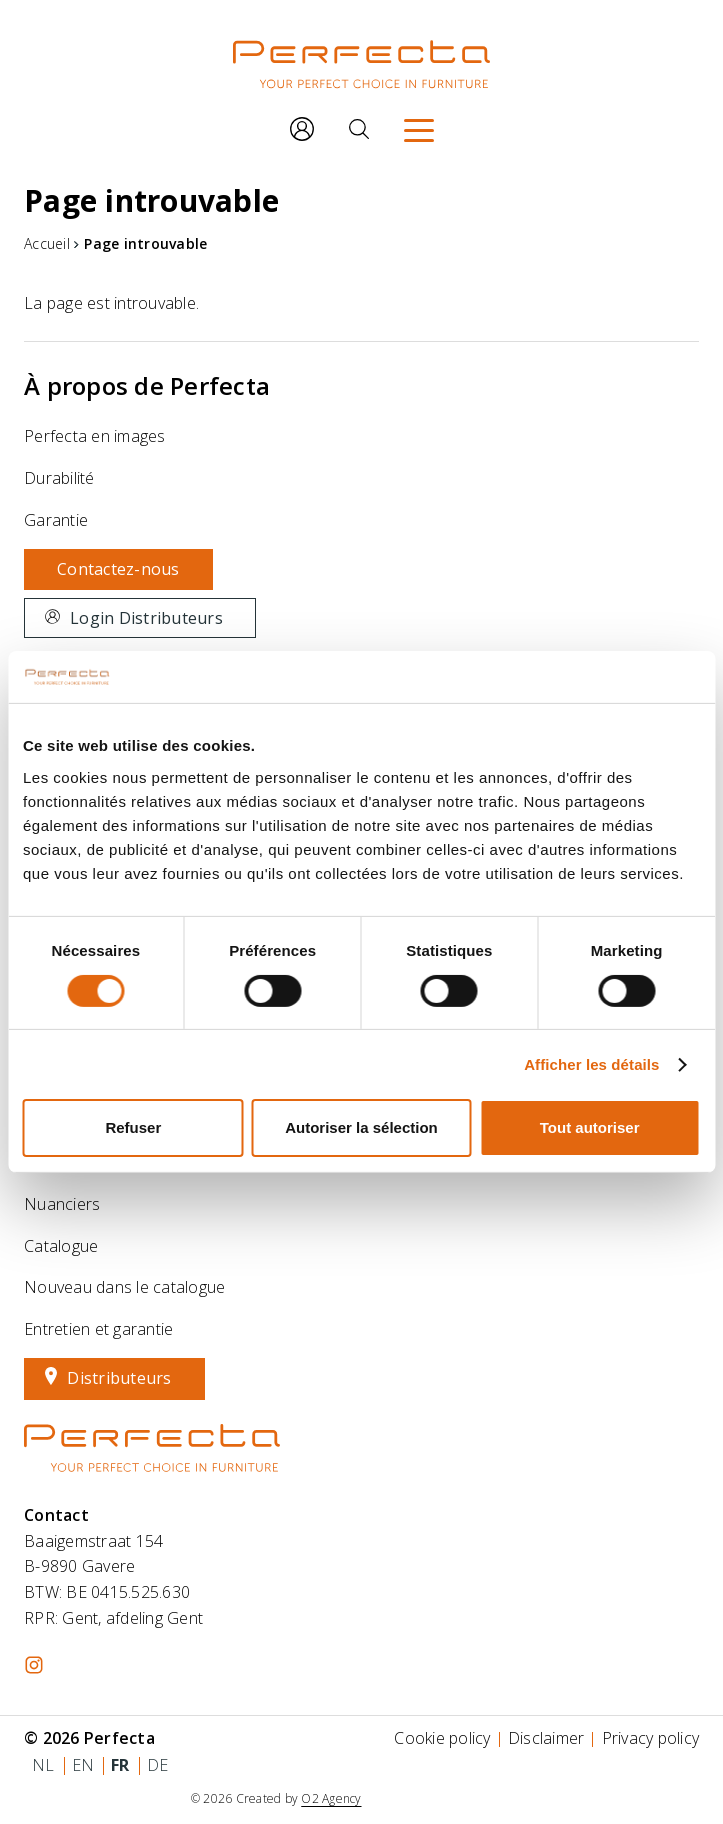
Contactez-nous (118, 569)
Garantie (56, 520)
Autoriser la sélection (361, 1127)
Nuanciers (62, 1204)
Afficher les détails (591, 1064)
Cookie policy (442, 1738)
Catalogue (61, 1246)
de (158, 1765)
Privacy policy (651, 1738)
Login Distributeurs (146, 618)
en (83, 1765)
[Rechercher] (359, 129)
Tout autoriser (590, 1127)
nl (43, 1765)
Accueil (47, 243)
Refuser (133, 1127)
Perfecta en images (95, 436)
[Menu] (419, 129)
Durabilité (59, 478)
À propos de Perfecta (147, 385)
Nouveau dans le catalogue (124, 1287)
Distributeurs (119, 1378)
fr (120, 1765)
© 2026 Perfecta (89, 1738)
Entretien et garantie (98, 1329)
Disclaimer (546, 1738)
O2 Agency (331, 1798)
